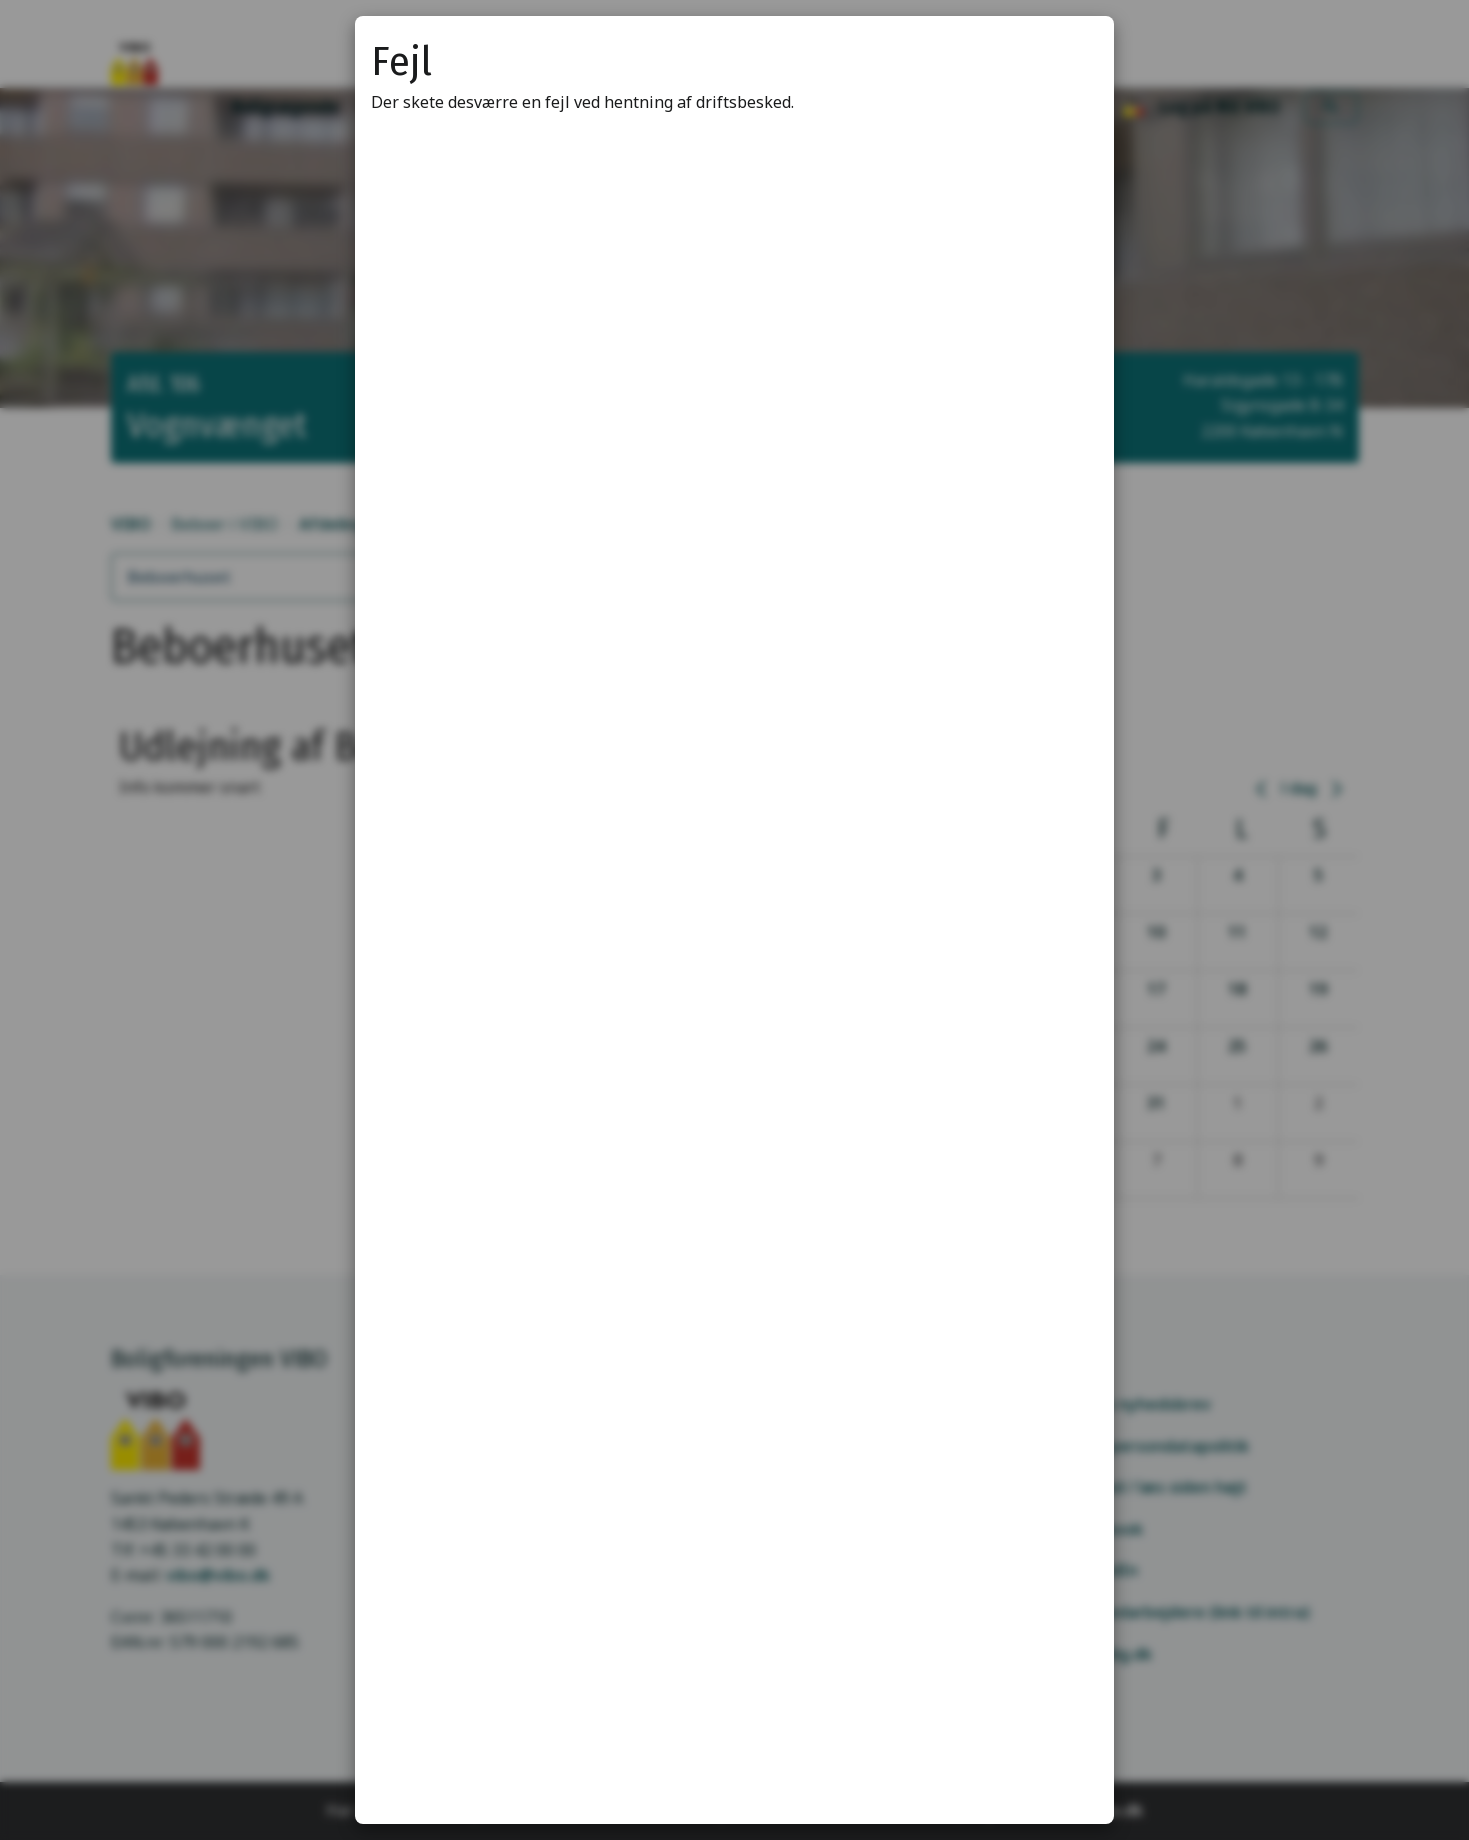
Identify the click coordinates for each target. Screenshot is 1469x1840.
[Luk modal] (1074, 56)
